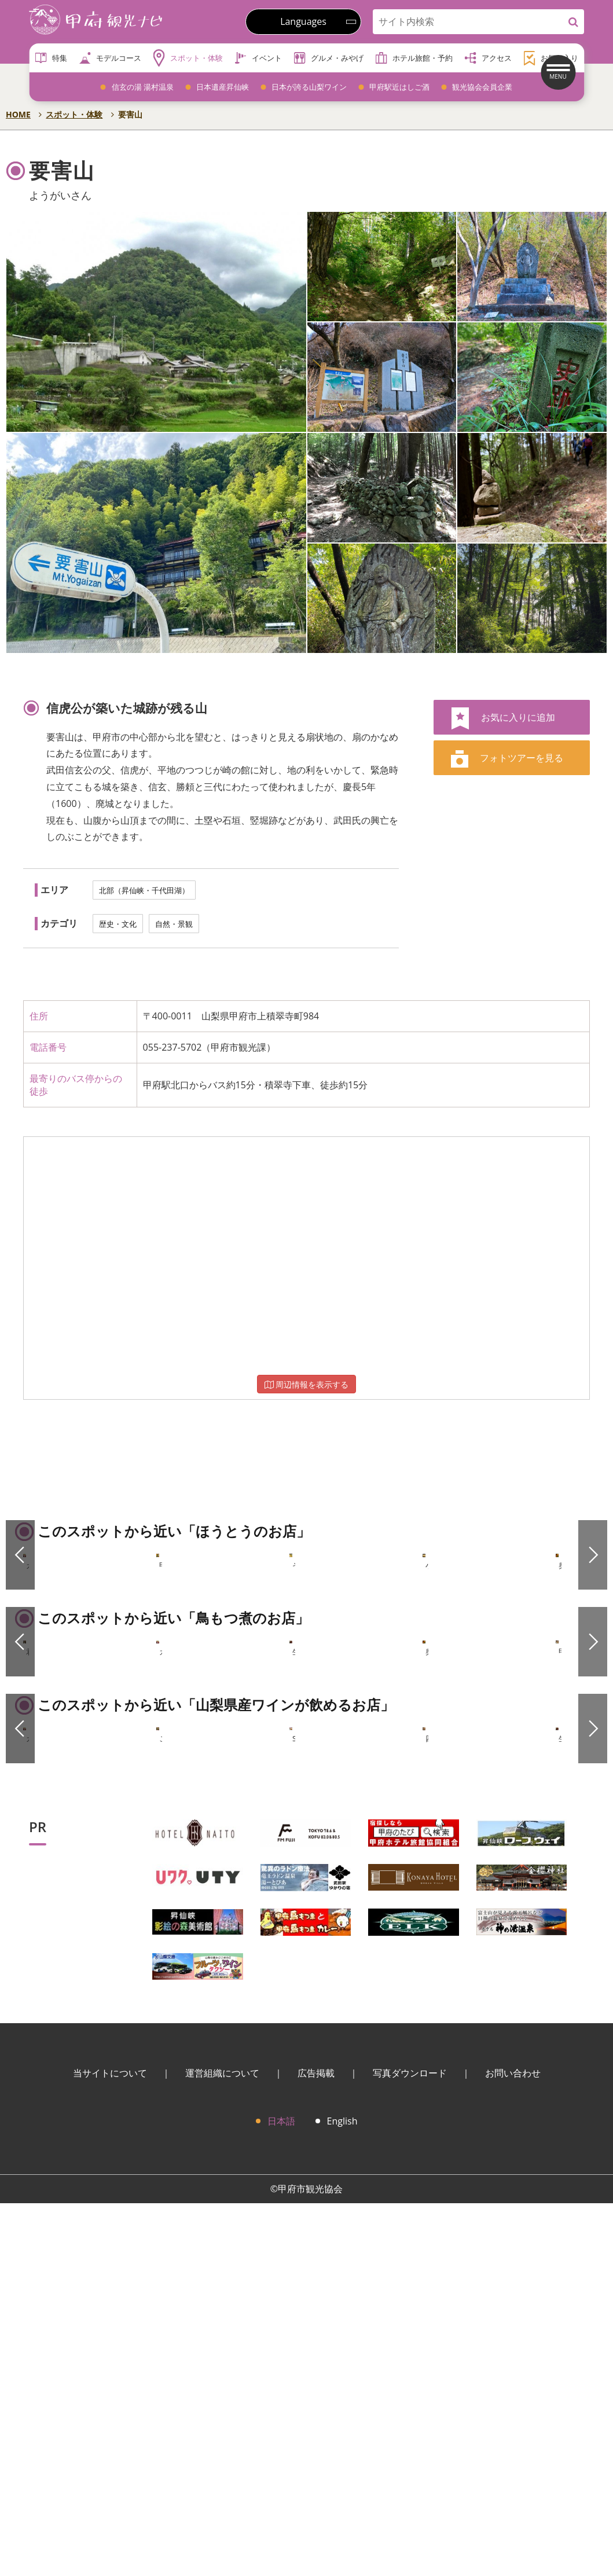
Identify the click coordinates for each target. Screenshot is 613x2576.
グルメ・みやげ (328, 58)
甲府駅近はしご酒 (399, 87)
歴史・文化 (118, 924)
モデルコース (110, 58)
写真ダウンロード (410, 2445)
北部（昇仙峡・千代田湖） (144, 890)
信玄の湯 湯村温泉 (143, 87)
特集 (51, 58)
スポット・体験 (188, 57)
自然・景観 (174, 924)
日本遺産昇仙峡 (222, 87)
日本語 (281, 2493)
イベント (258, 58)
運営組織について (222, 2445)
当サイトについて (110, 2445)
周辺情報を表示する (307, 1384)
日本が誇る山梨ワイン (309, 87)
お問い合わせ (513, 2445)
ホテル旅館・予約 (414, 58)
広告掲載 (316, 2445)
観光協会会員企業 (482, 87)
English (342, 2493)
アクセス (488, 58)
